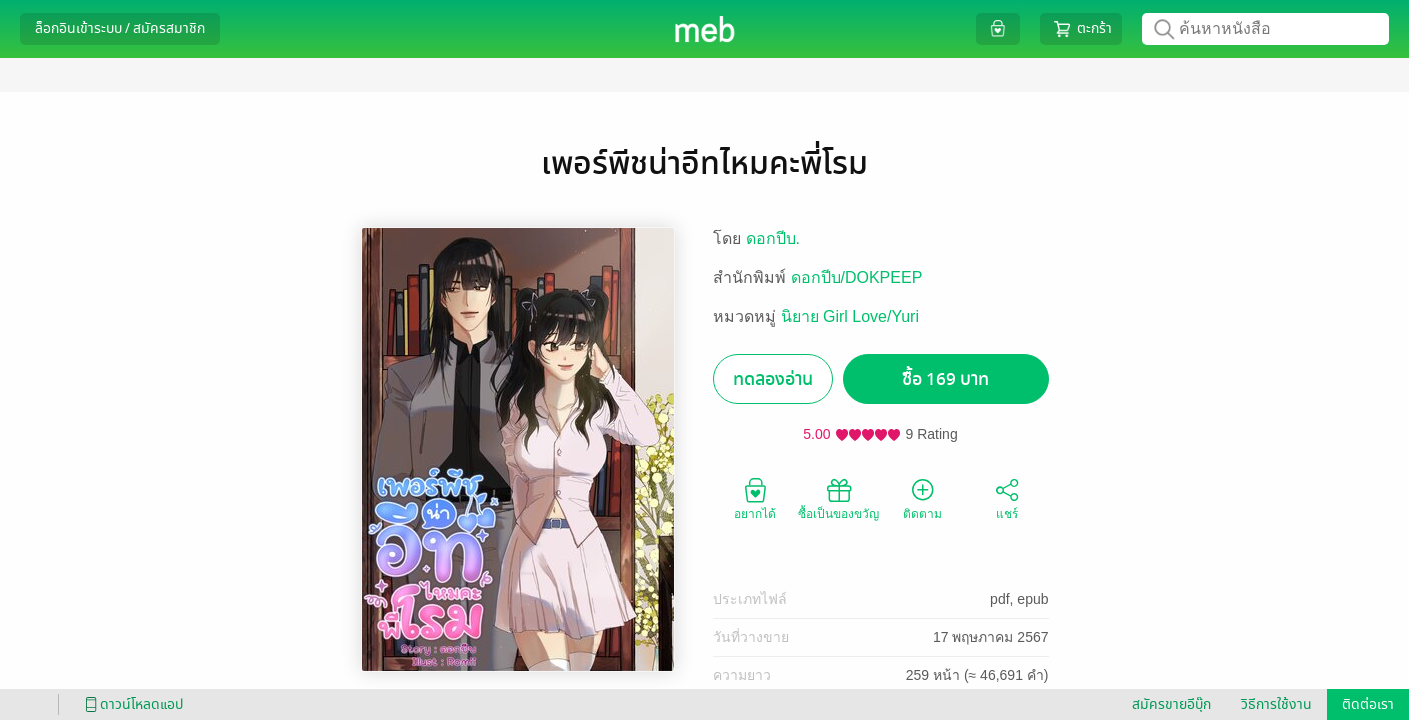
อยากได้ (755, 498)
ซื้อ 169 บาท (945, 379)
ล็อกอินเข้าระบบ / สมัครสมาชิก (120, 28)
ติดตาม (922, 498)
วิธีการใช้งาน (1276, 704)
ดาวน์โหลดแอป (131, 704)
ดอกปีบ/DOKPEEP (857, 277)
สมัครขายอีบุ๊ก (1171, 704)
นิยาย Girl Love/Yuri (850, 316)
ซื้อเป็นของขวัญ (838, 498)
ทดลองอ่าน (773, 379)
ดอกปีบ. (773, 238)
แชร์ (1007, 498)
